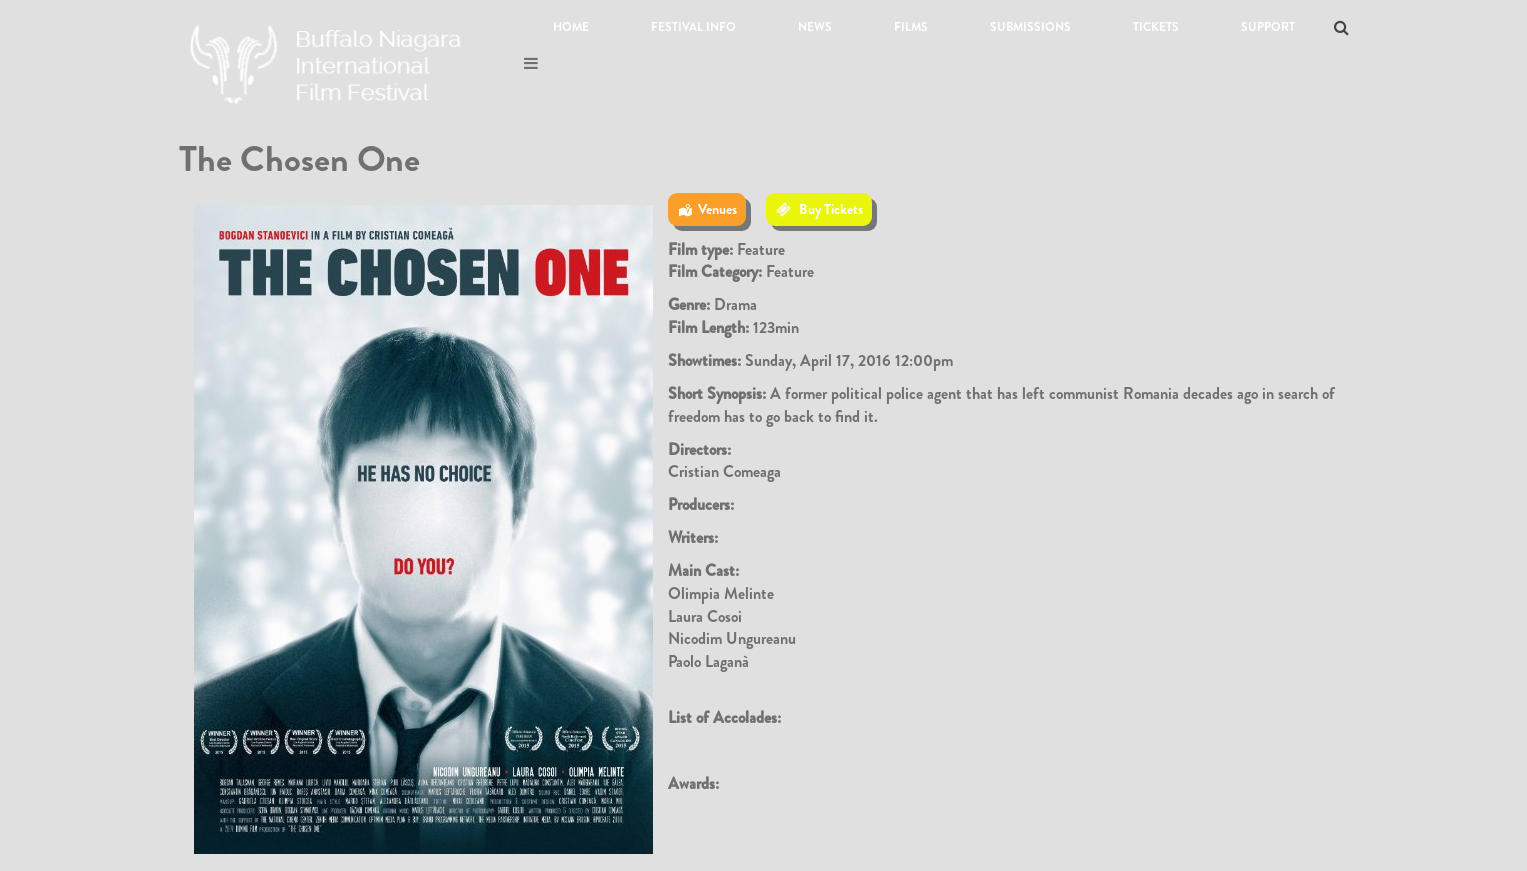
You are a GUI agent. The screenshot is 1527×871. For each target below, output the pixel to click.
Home (571, 27)
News (815, 27)
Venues (717, 209)
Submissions (1030, 27)
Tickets (1156, 27)
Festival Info (693, 27)
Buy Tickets (831, 209)
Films (911, 27)
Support (1268, 27)
